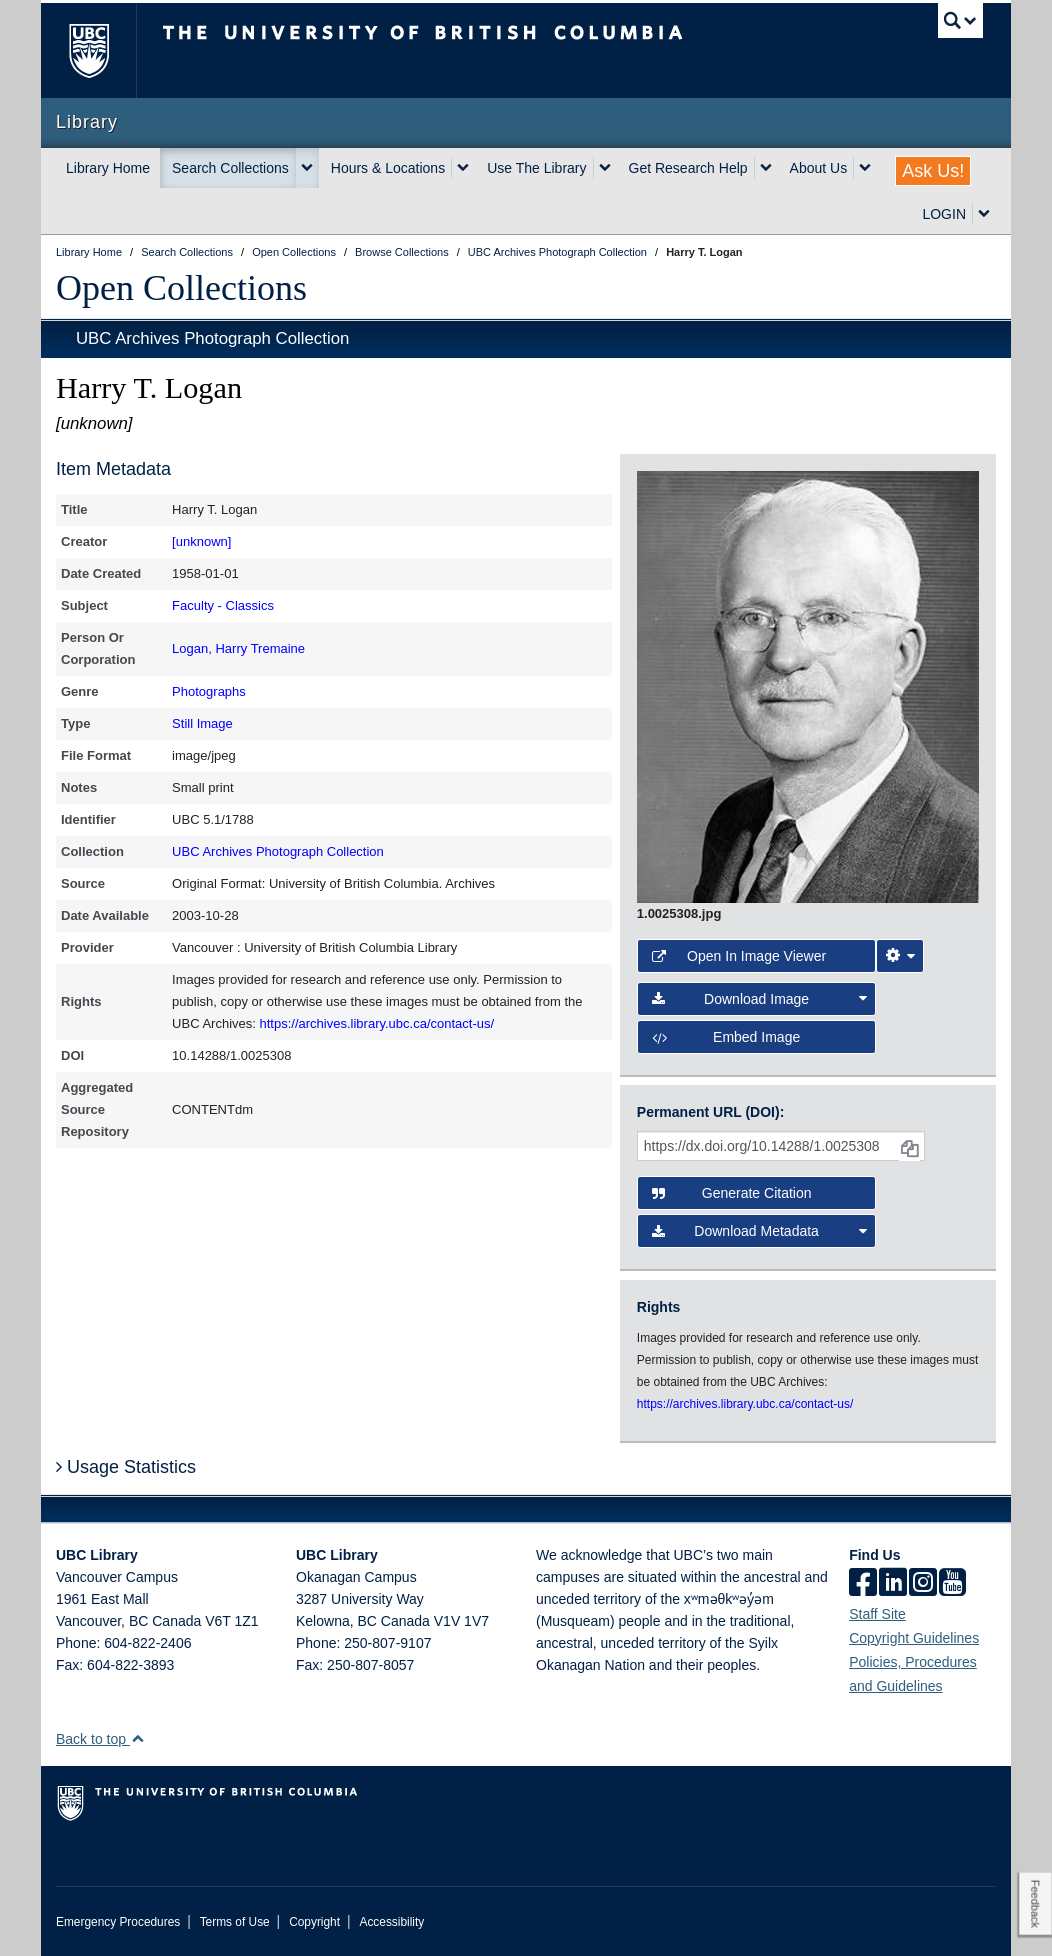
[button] (137, 1738)
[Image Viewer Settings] (900, 956)
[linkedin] (893, 1584)
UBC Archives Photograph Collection (212, 338)
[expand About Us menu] (865, 168)
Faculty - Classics (223, 605)
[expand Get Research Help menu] (766, 168)
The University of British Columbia (103, 50)
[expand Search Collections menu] (307, 168)
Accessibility (391, 1922)
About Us (819, 168)
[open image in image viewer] (808, 686)
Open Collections (181, 288)
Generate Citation (732, 1193)
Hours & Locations (388, 168)
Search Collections (230, 168)
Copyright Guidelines (914, 1638)
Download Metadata (759, 1231)
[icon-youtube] (952, 1584)
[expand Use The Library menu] (605, 168)
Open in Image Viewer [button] (739, 956)
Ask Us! (933, 171)
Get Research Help (688, 168)
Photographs (209, 691)
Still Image (202, 723)
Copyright (314, 1922)
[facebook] (863, 1584)
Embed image (726, 1037)
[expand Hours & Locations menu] (463, 168)
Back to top (100, 1739)
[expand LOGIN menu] (984, 214)
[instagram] (923, 1584)
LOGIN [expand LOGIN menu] (944, 214)
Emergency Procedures (118, 1922)
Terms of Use (235, 1922)
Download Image (759, 999)
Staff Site (877, 1614)
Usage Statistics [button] (126, 1467)
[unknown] (201, 541)
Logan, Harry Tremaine (238, 648)
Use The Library (536, 168)
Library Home (108, 168)
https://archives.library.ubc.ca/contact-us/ (377, 1023)
